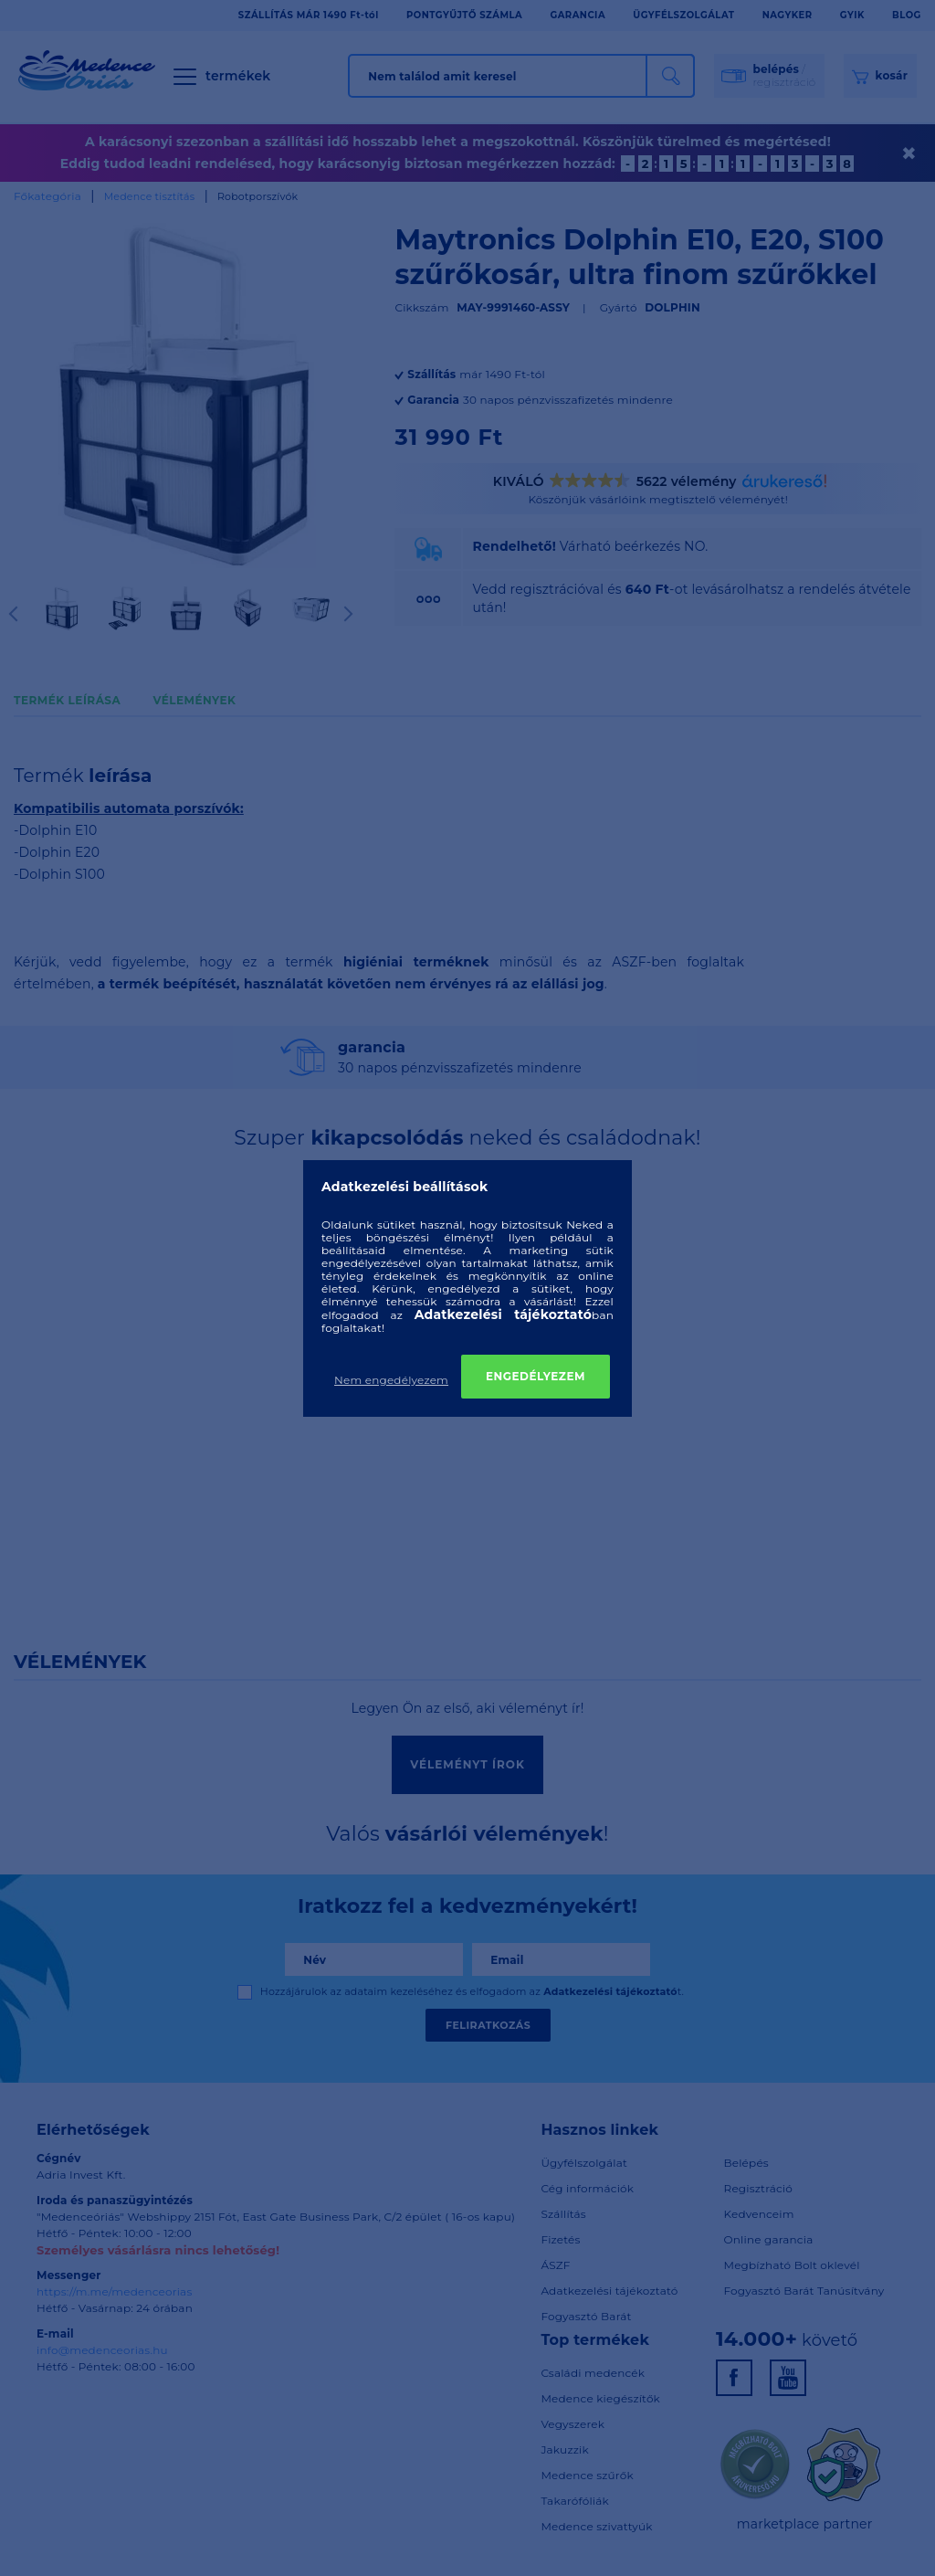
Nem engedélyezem (391, 1380)
